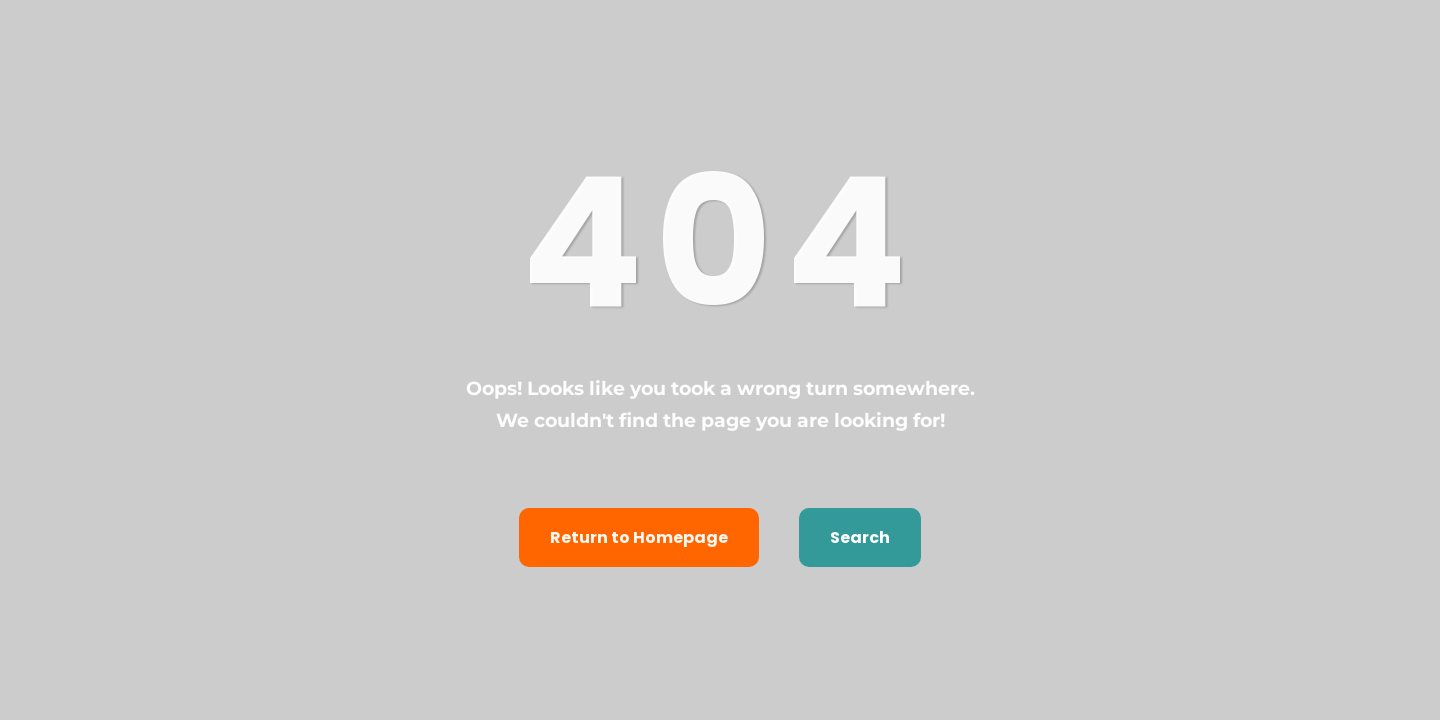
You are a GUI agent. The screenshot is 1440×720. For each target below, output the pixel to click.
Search (860, 537)
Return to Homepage (639, 537)
